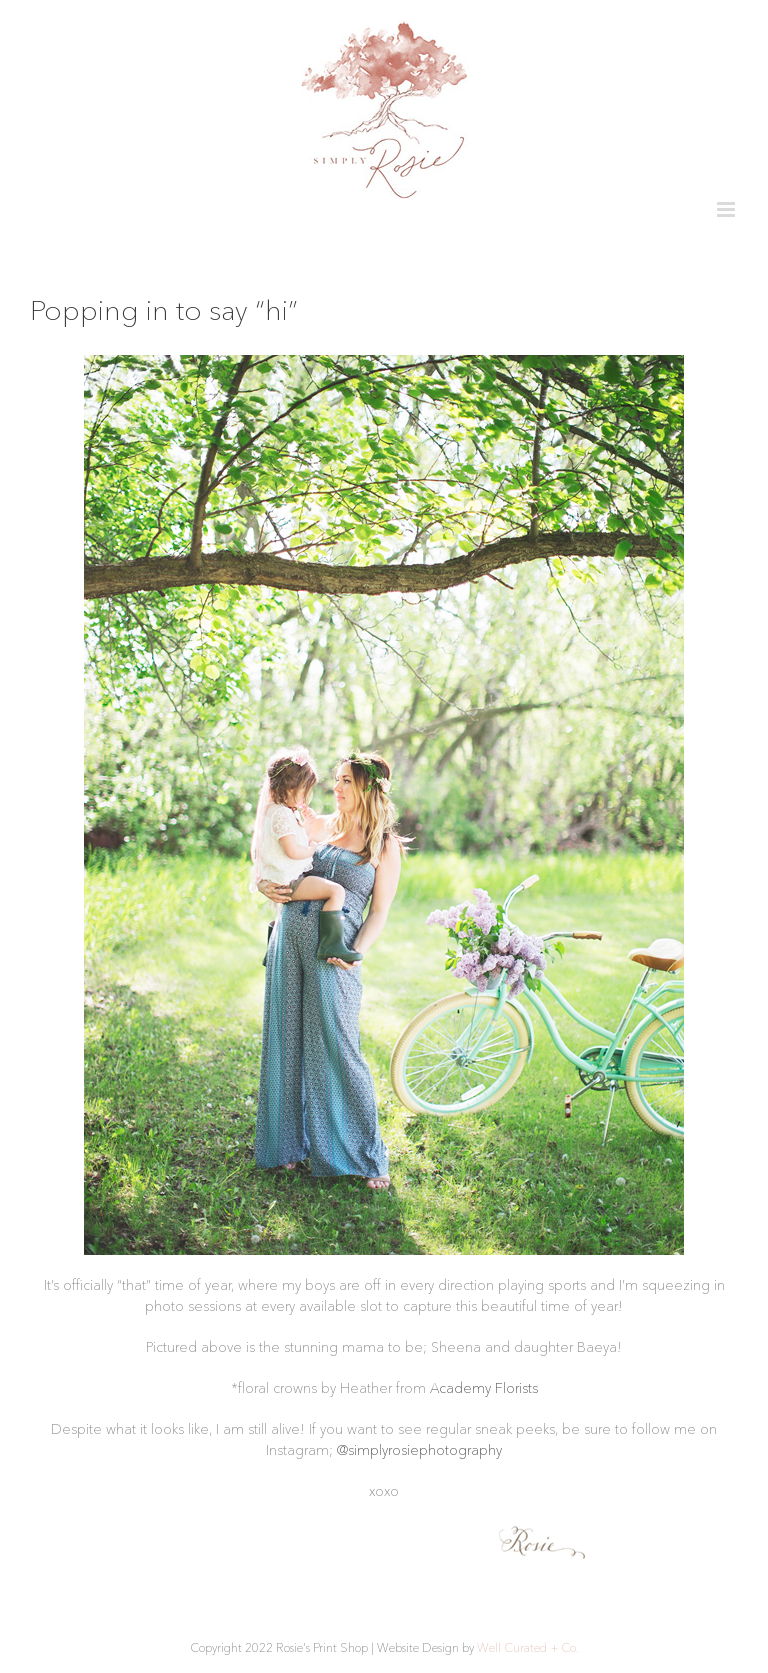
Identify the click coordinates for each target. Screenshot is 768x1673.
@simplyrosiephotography (419, 1450)
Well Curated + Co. (528, 1647)
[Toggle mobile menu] (727, 209)
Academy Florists (484, 1388)
